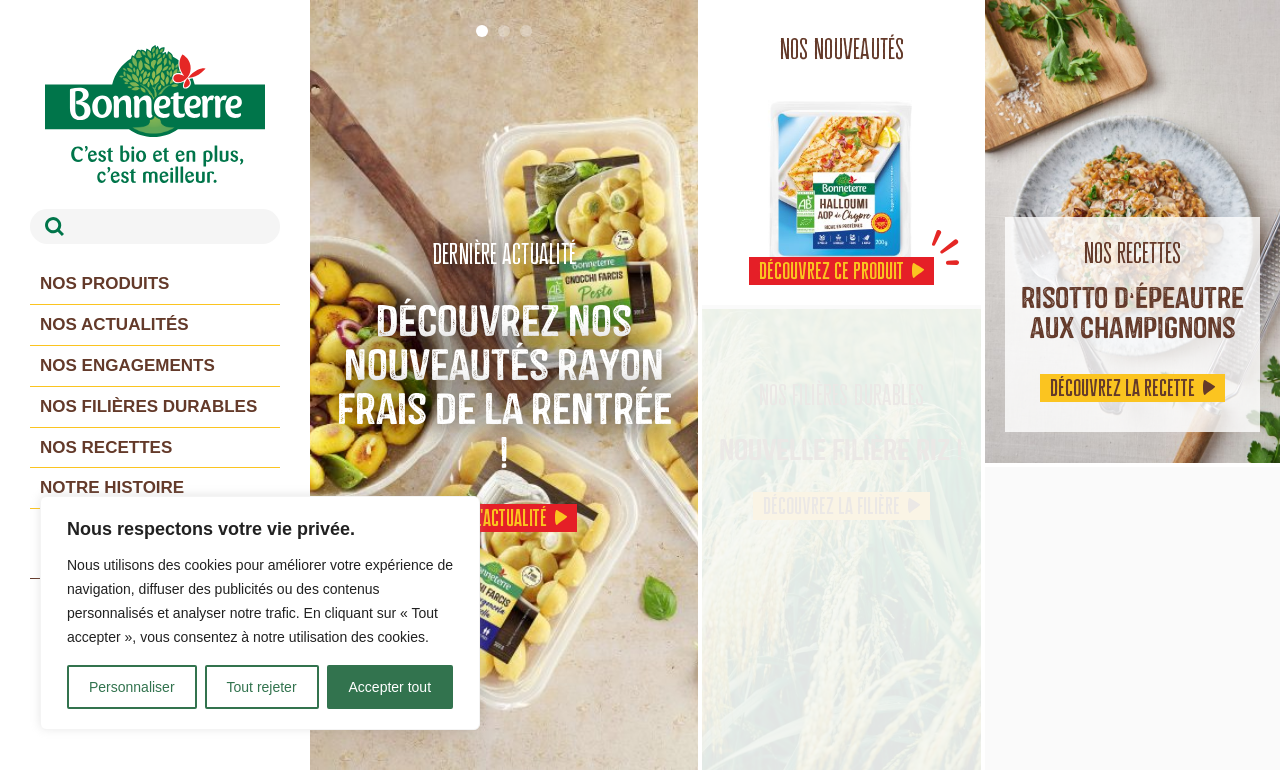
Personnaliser (132, 687)
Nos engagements (127, 365)
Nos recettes (106, 447)
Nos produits (104, 283)
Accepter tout (390, 687)
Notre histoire (112, 487)
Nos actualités (114, 324)
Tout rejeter (262, 687)
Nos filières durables (148, 406)
